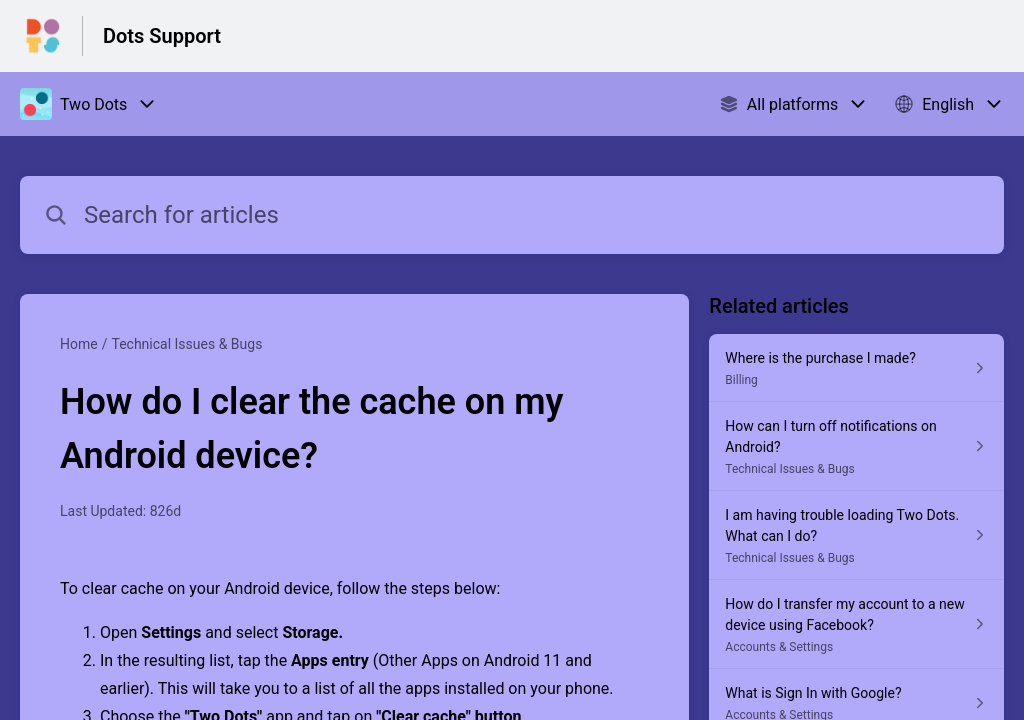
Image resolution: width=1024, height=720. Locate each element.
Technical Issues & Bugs (186, 344)
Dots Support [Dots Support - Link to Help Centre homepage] (162, 36)
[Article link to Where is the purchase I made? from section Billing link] (856, 368)
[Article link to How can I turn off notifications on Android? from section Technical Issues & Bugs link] (856, 446)
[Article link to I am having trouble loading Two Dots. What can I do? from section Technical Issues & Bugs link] (856, 535)
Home (79, 344)
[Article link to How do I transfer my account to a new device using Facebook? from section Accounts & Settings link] (856, 624)
